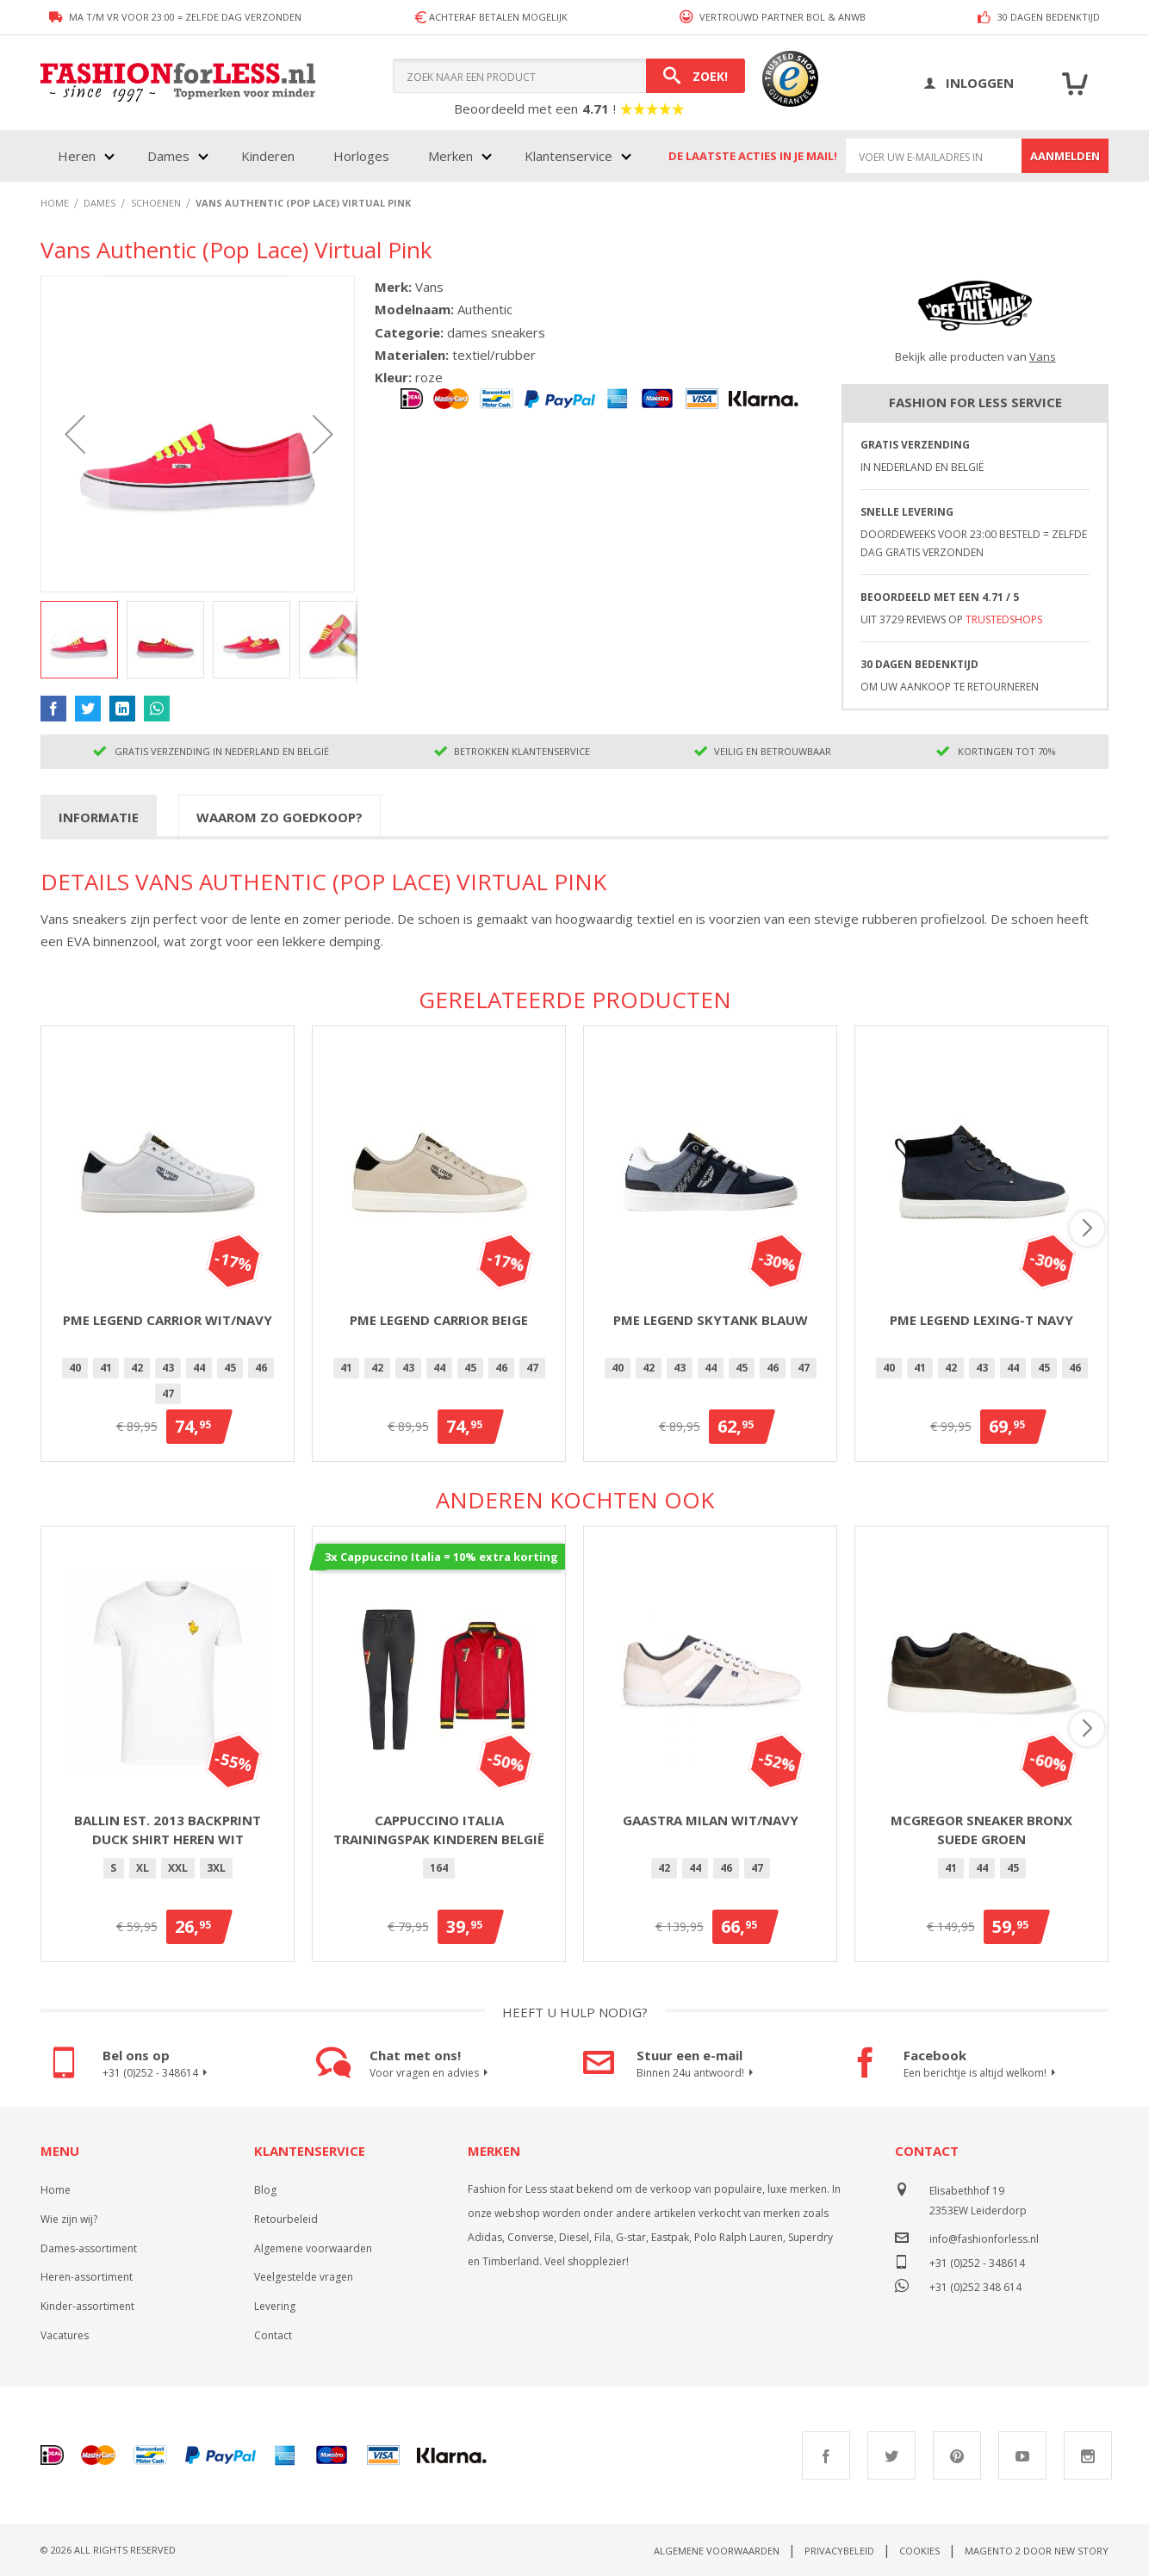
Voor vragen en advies (431, 2073)
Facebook (826, 2455)
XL (142, 1868)
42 (137, 1367)
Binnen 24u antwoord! (697, 2073)
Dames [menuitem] (168, 155)
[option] (75, 1368)
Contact (273, 2335)
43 (168, 1367)
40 (75, 1367)
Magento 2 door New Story (1037, 2550)
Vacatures (64, 2335)
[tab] (98, 816)
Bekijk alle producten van (975, 356)
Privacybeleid (839, 2550)
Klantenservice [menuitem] (568, 155)
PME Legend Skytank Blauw (710, 1319)
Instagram (1088, 2455)
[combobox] (569, 76)
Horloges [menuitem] (361, 155)
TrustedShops (1004, 619)
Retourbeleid (286, 2219)
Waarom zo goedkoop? (279, 817)
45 (230, 1367)
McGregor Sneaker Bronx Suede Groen (981, 1829)
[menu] (342, 156)
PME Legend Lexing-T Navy (981, 1319)
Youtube (1022, 2455)
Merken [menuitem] (450, 155)
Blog (265, 2190)
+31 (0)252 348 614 (975, 2285)
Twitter (891, 2455)
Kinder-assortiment (87, 2306)
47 (168, 1393)
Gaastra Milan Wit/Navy (710, 1820)
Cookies (919, 2550)
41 (106, 1367)
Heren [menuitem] (77, 155)
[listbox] (167, 1383)
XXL (178, 1868)
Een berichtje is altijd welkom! (982, 2073)
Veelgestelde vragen (303, 2276)
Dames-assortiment (88, 2248)
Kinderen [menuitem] (268, 155)
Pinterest (957, 2455)
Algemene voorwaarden (313, 2248)
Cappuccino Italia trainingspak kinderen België (438, 1829)
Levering (274, 2306)
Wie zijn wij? (68, 2219)
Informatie (99, 817)
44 (199, 1367)
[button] (74, 434)
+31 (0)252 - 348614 (157, 2073)
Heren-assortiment (86, 2276)
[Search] (695, 76)
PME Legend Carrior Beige (439, 1319)
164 (439, 1868)
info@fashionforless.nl (984, 2239)
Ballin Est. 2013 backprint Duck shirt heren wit (167, 1829)
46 (261, 1367)
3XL (216, 1868)
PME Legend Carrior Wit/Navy (167, 1319)
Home (55, 2190)
